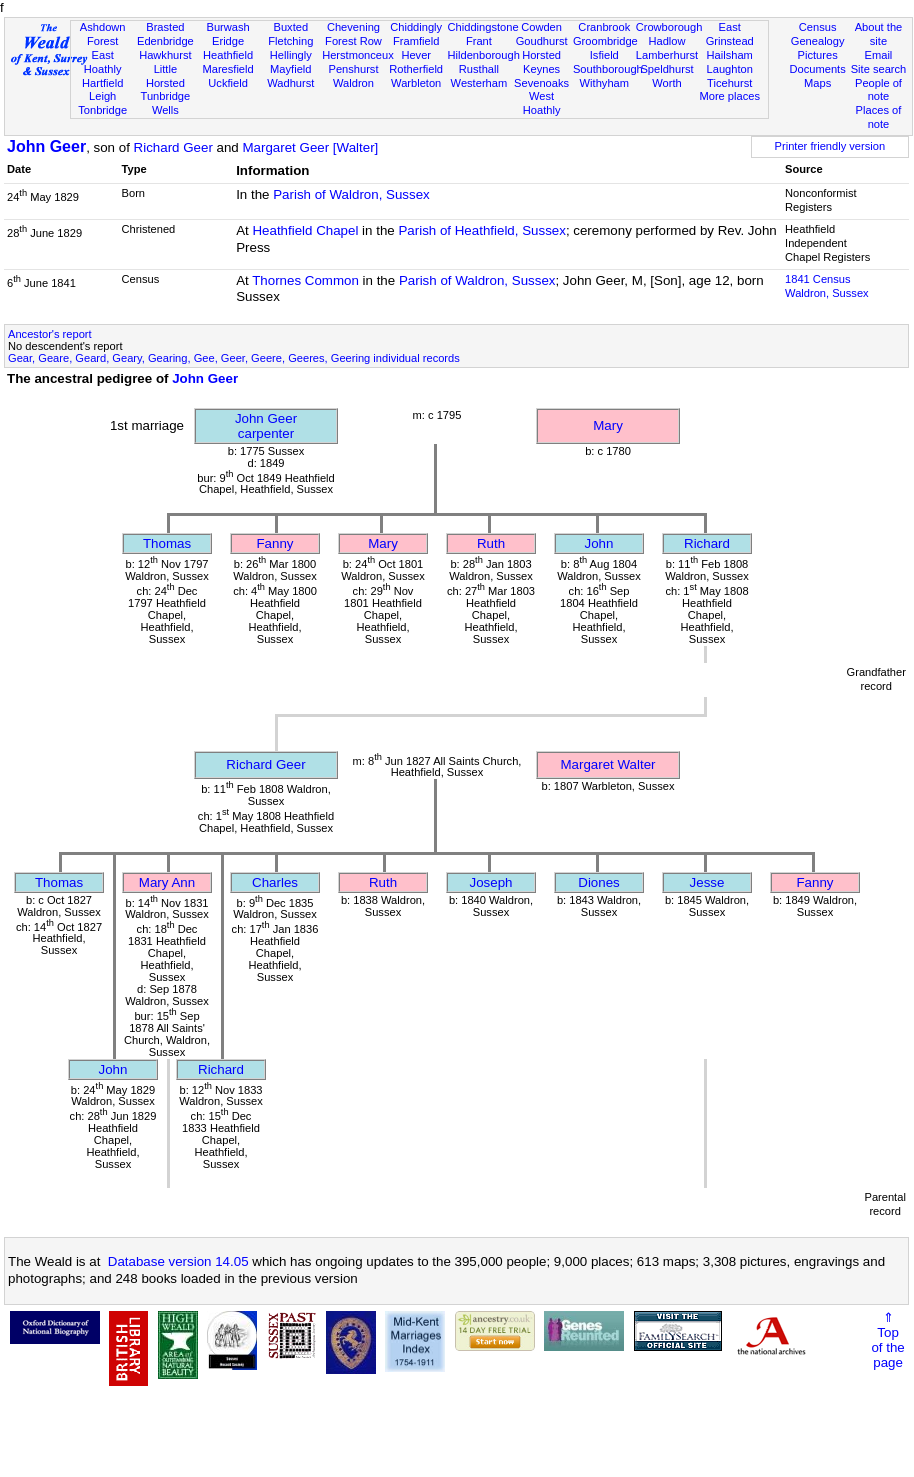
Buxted (290, 27)
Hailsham (730, 55)
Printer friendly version (830, 146)
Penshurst (353, 69)
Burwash (227, 27)
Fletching (290, 41)
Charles (275, 882)
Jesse (707, 882)
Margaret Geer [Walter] (310, 147)
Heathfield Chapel (305, 230)
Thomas (167, 543)
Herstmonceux (358, 55)
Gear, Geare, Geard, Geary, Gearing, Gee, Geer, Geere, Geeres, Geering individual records (234, 358)
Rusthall (479, 69)
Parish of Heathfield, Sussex (481, 230)
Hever (416, 55)
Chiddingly (416, 27)
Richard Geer (173, 147)
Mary (608, 425)
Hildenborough (484, 55)
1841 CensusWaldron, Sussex (827, 286)
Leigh (102, 96)
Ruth (491, 543)
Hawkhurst (165, 55)
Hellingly (291, 55)
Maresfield (227, 69)
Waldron (353, 83)
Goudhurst (542, 41)
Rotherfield (416, 69)
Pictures (818, 55)
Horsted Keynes (541, 62)
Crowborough (669, 27)
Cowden (541, 27)
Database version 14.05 (178, 1261)
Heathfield (228, 55)
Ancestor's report (50, 334)
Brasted (165, 27)
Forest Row (353, 41)
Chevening (353, 27)
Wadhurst (290, 83)
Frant (479, 41)
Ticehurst (729, 83)
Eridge (228, 41)
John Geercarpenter (266, 426)
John (599, 543)
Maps (817, 83)
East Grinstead (730, 34)
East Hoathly (103, 62)
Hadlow (666, 41)
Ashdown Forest (103, 34)
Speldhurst (666, 69)
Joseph (491, 882)
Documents (818, 69)
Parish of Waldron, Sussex (351, 194)
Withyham (604, 83)
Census (818, 27)
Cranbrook (604, 27)
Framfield (416, 41)
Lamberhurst (667, 55)
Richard (707, 543)
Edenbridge (165, 41)
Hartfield (102, 83)
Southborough (608, 69)
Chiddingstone (483, 27)
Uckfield (228, 83)
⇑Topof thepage (887, 1340)
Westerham (479, 83)
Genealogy (818, 41)
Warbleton (416, 83)
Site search (879, 69)
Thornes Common (305, 280)
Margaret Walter (607, 764)
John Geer (46, 146)
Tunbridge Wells (166, 103)
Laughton (730, 69)
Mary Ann (167, 882)
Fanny (274, 543)
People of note (878, 90)
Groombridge (605, 41)
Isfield (604, 55)
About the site (879, 34)
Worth (666, 83)
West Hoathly (542, 103)
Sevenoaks (541, 83)
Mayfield (290, 69)
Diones (599, 882)
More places (729, 96)
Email (879, 55)
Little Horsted (165, 76)
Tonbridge (102, 110)
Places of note (879, 117)
